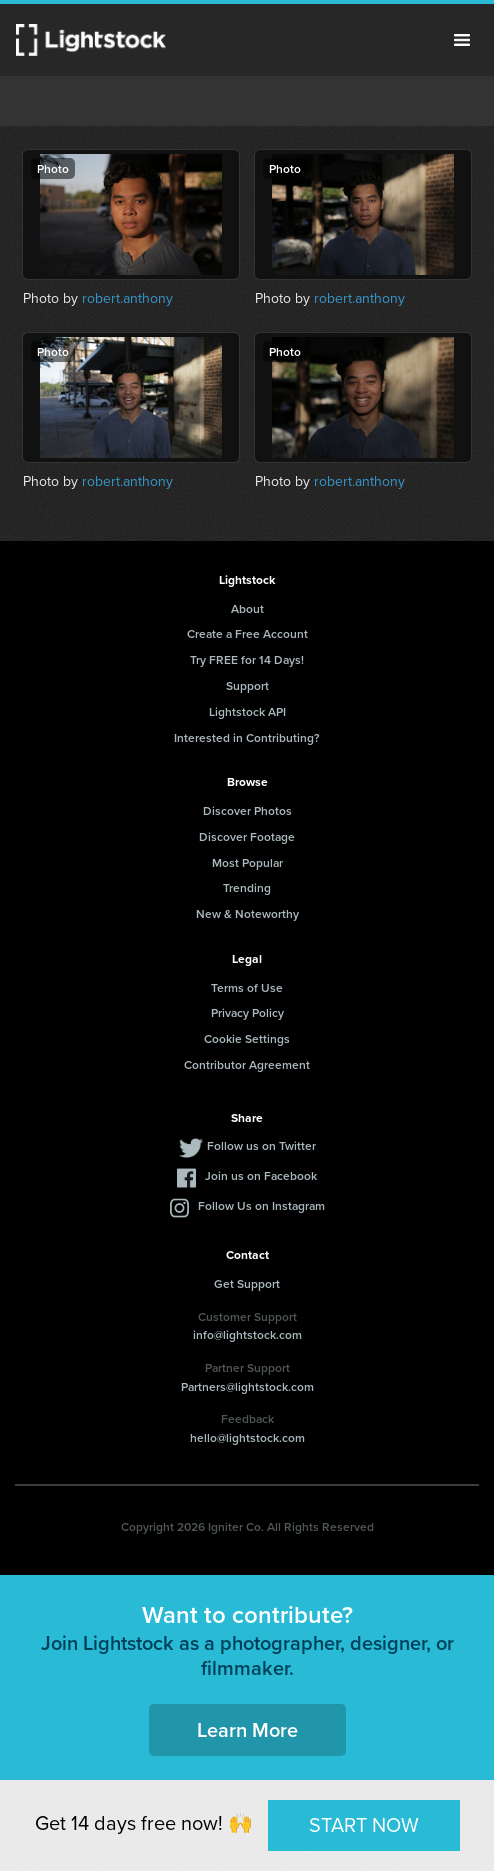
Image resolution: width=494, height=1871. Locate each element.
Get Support (247, 1283)
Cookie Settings (247, 1038)
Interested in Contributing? (247, 737)
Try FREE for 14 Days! (247, 659)
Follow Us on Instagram (261, 1205)
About (247, 608)
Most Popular (247, 862)
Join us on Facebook (261, 1175)
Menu (462, 40)
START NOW (364, 1825)
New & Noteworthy (247, 913)
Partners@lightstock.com (247, 1386)
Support (247, 685)
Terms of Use (247, 987)
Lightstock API (247, 711)
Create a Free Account (247, 633)
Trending (247, 887)
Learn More (247, 1729)
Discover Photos (247, 810)
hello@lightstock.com (247, 1437)
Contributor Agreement (247, 1064)
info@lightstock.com (247, 1334)
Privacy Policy (247, 1012)
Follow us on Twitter (261, 1145)
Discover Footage (247, 836)
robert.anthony (127, 298)
